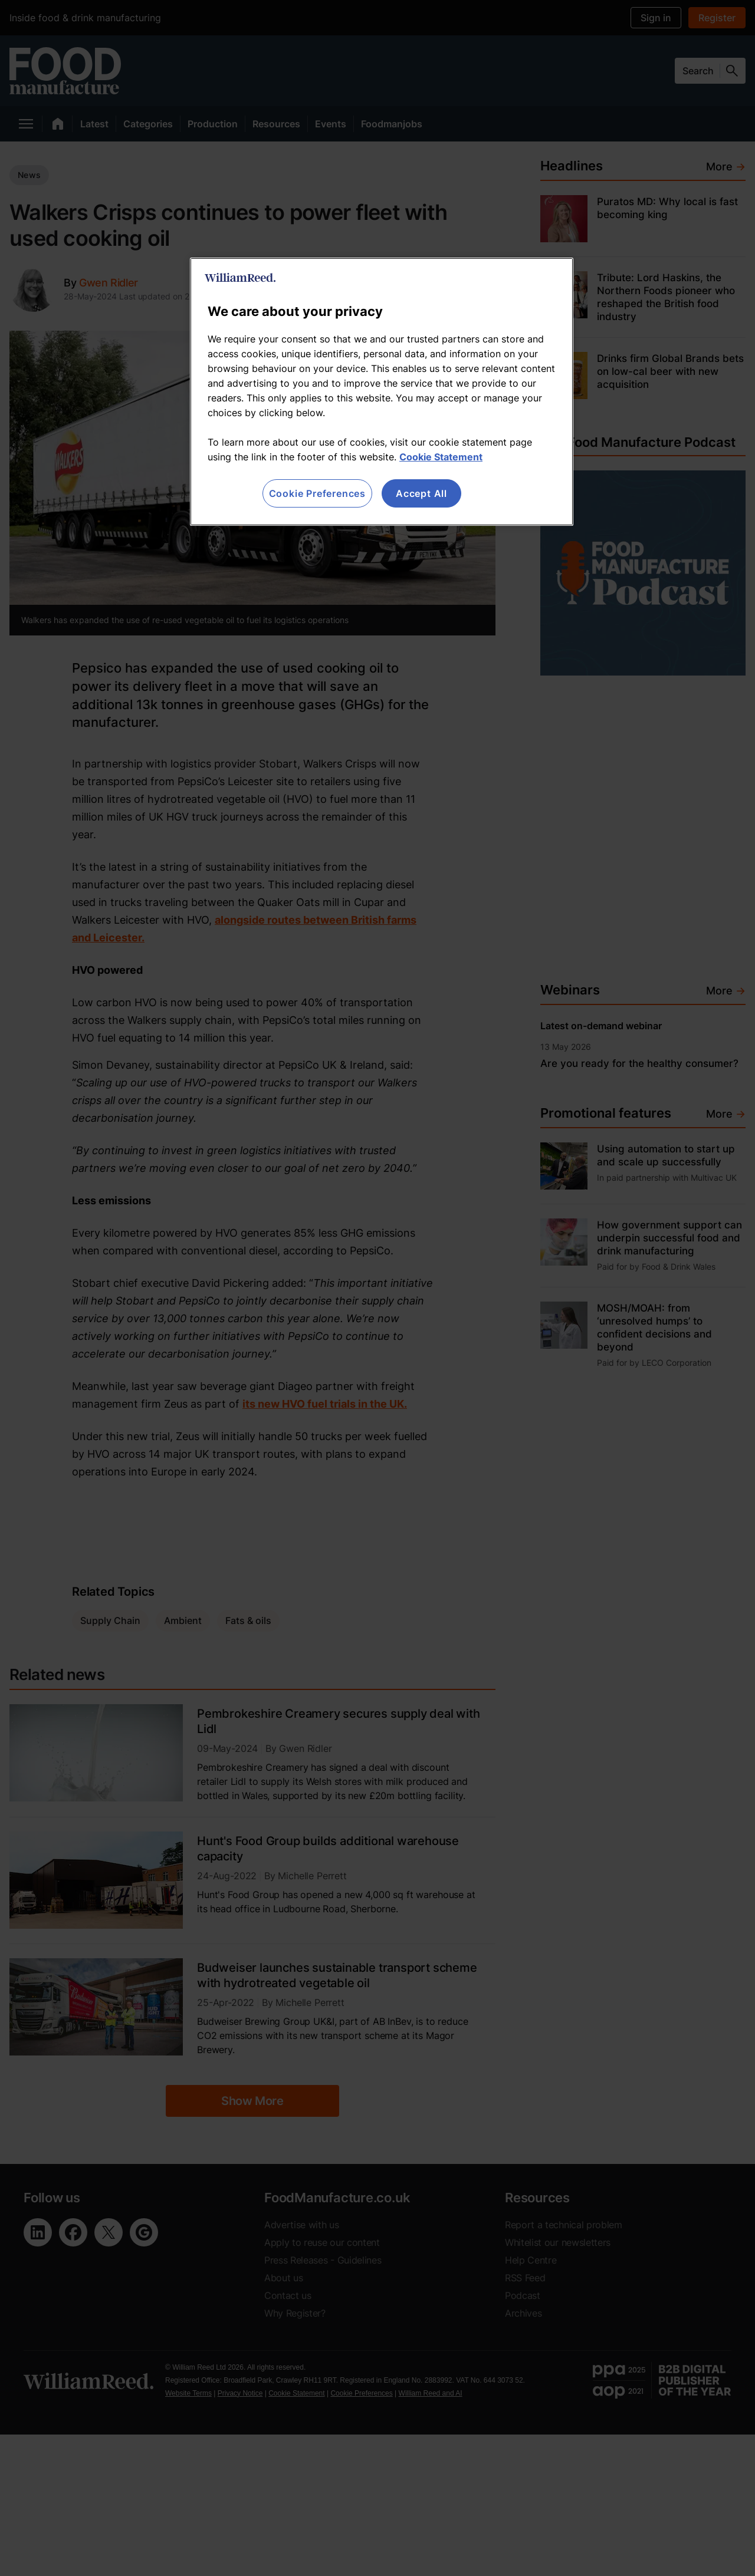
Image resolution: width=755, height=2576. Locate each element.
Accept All (421, 493)
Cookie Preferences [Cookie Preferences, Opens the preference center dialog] (317, 493)
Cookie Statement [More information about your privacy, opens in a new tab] (440, 457)
